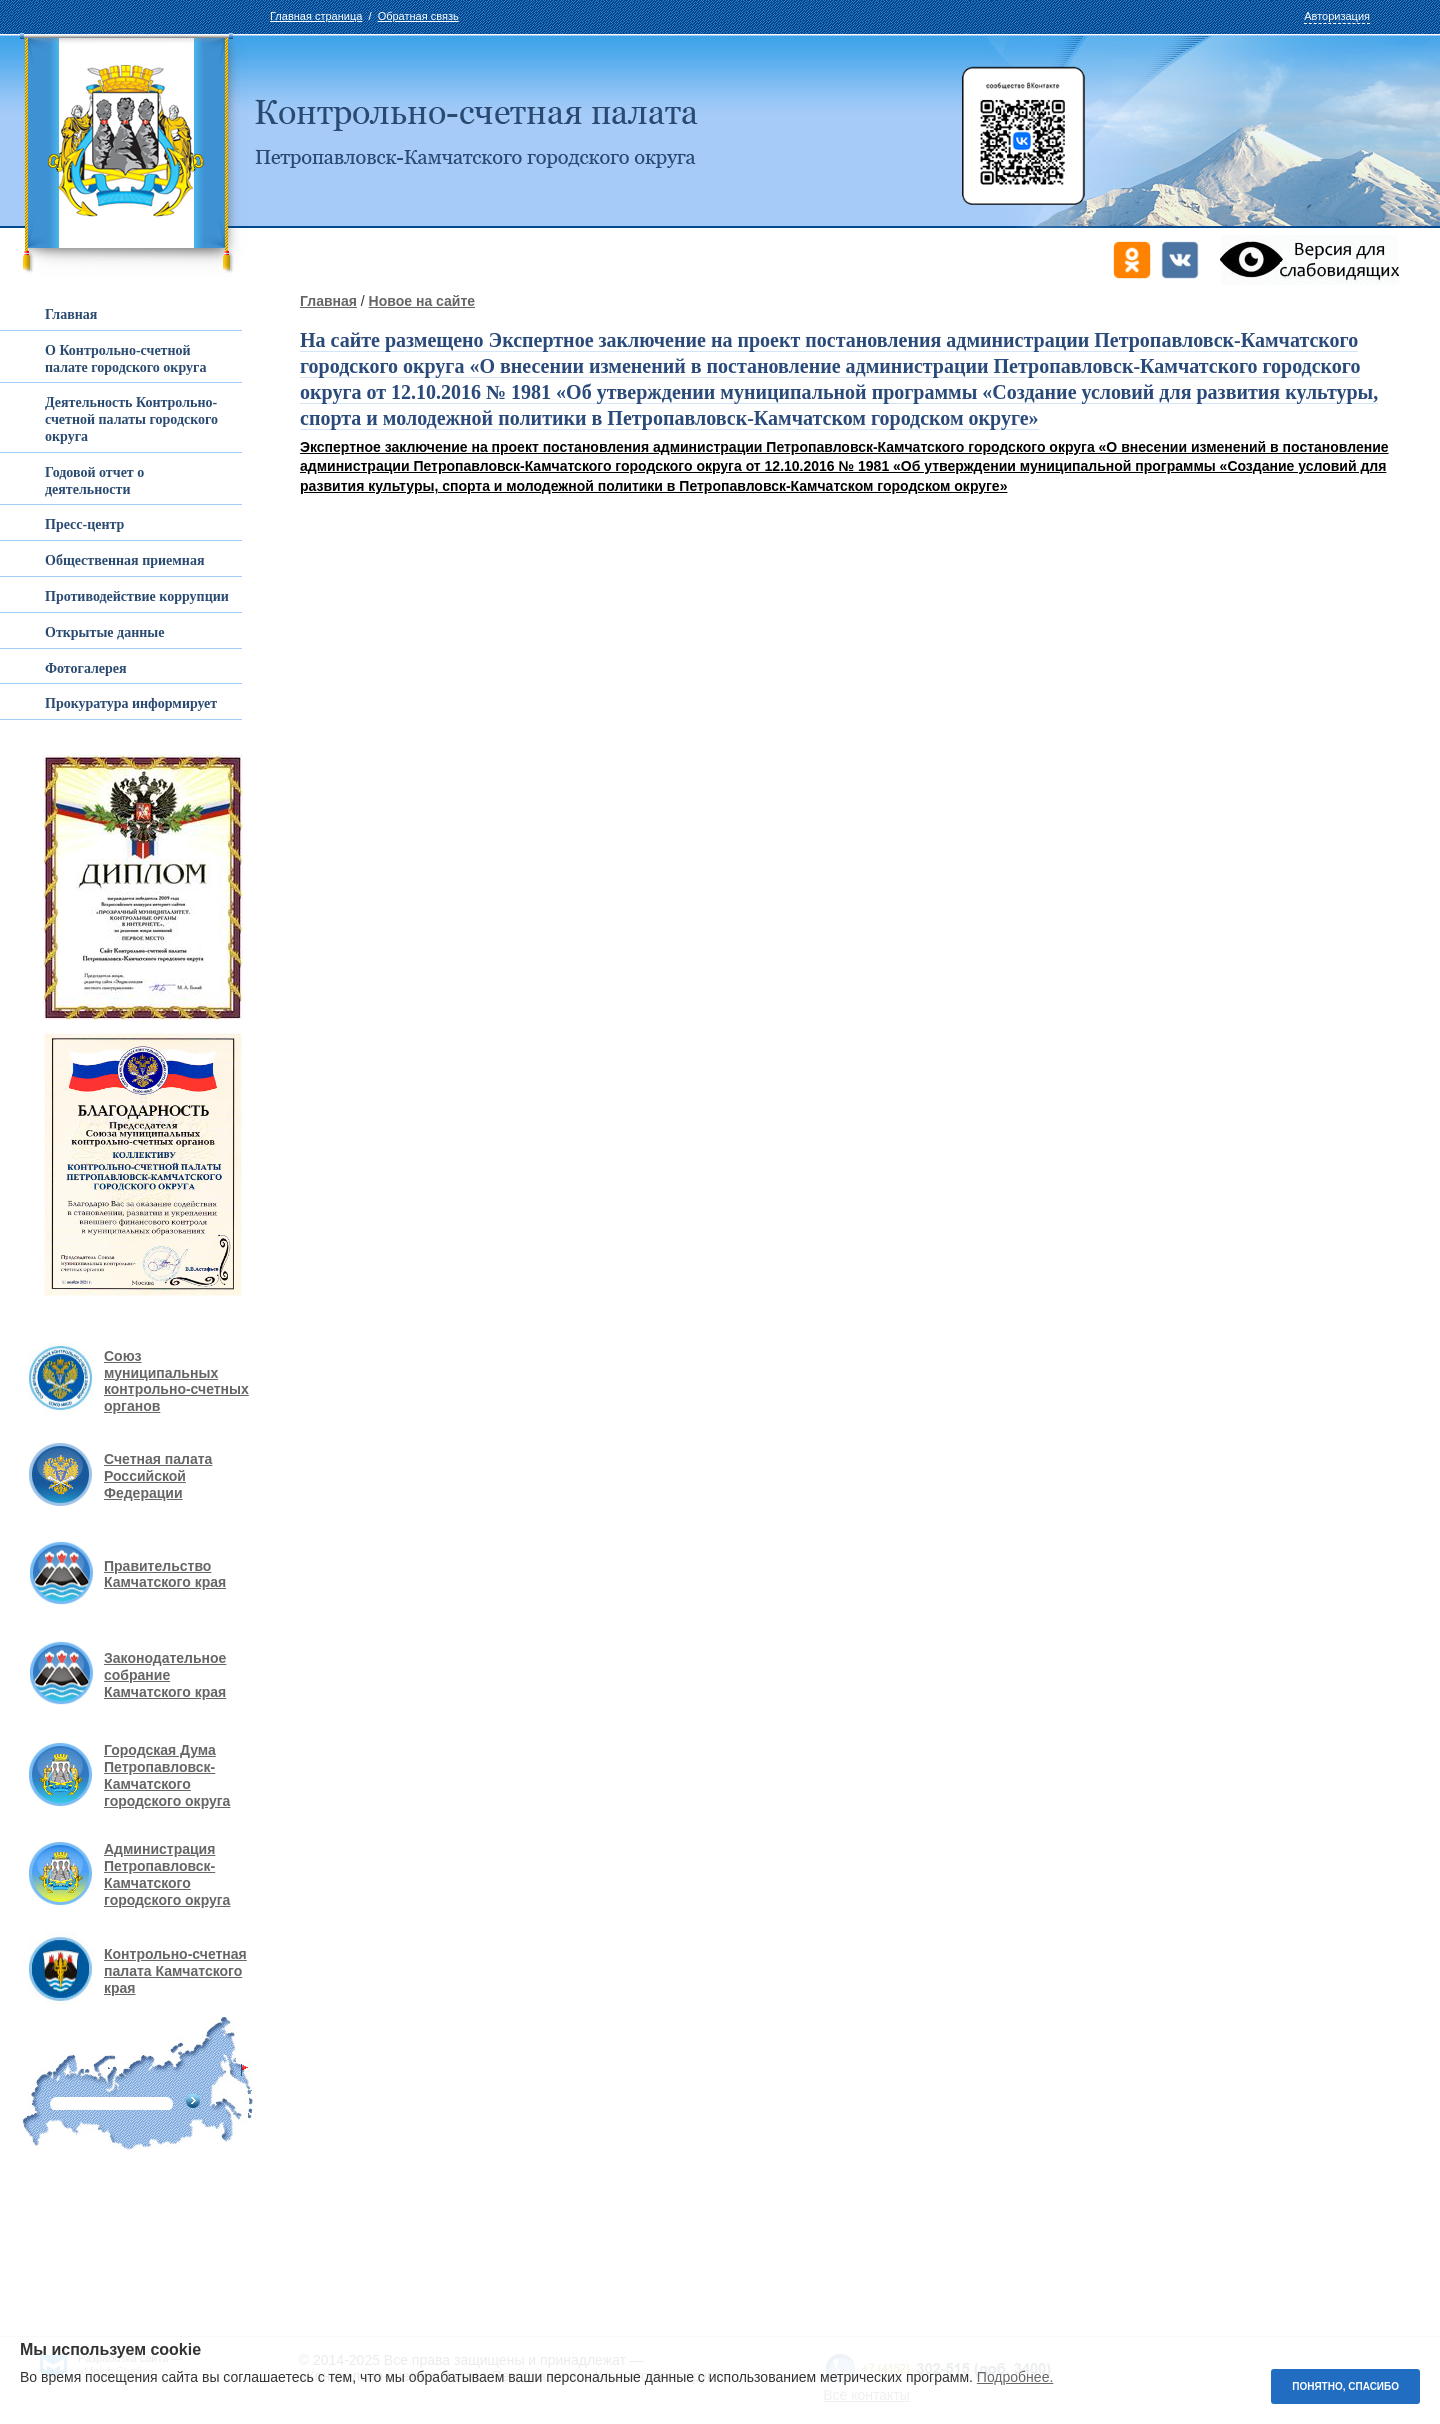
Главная (328, 301)
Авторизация (1337, 16)
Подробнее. (1015, 2377)
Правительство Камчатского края (165, 1574)
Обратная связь (418, 16)
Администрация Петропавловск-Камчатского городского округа (167, 1874)
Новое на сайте (422, 301)
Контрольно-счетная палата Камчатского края (175, 1971)
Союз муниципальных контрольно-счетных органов (176, 1381)
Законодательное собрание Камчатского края (165, 1675)
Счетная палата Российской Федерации (158, 1476)
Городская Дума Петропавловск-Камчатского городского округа (167, 1775)
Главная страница (316, 16)
